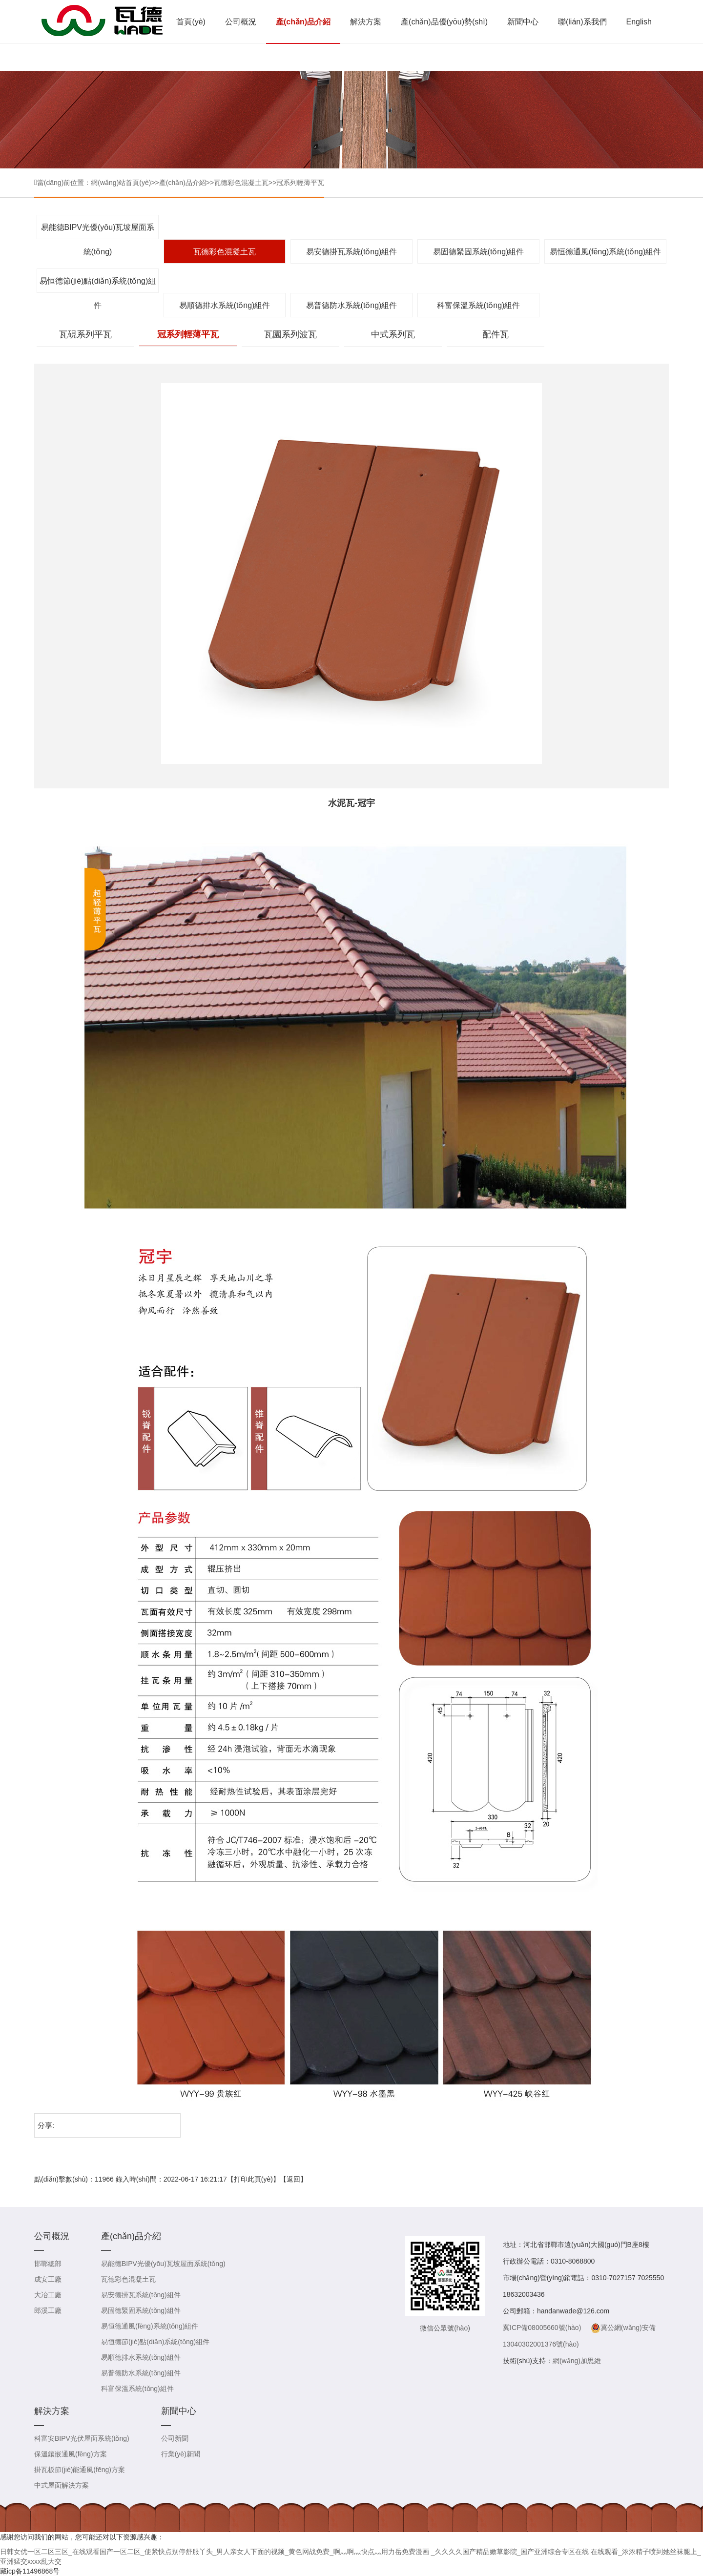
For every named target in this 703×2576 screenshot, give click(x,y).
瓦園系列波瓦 (290, 334)
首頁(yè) (191, 22)
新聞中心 (522, 22)
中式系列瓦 (393, 334)
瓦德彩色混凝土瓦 (241, 182)
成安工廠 (48, 2279)
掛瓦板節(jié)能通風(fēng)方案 (79, 2469)
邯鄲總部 (48, 2263)
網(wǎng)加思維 (577, 2361)
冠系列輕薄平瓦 (300, 182)
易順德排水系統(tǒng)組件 (224, 305)
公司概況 (240, 22)
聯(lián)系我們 (582, 22)
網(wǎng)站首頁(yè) (121, 182)
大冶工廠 (48, 2295)
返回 (293, 2179)
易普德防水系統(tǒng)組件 (351, 305)
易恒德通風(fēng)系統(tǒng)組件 (606, 251)
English (639, 22)
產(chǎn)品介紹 (303, 22)
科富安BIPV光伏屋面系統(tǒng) (81, 2438)
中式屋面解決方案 (61, 2485)
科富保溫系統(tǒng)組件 (478, 305)
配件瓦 (495, 334)
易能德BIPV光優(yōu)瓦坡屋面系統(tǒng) (98, 231)
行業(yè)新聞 (180, 2454)
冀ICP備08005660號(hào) (542, 2327)
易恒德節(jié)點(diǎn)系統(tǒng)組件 (98, 284)
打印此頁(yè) (253, 2179)
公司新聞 (174, 2438)
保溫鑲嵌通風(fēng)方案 (70, 2454)
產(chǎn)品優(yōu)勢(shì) (444, 22)
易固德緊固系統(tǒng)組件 (478, 251)
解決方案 (365, 22)
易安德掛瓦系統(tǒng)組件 (351, 251)
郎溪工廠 (48, 2310)
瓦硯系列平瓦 (85, 334)
